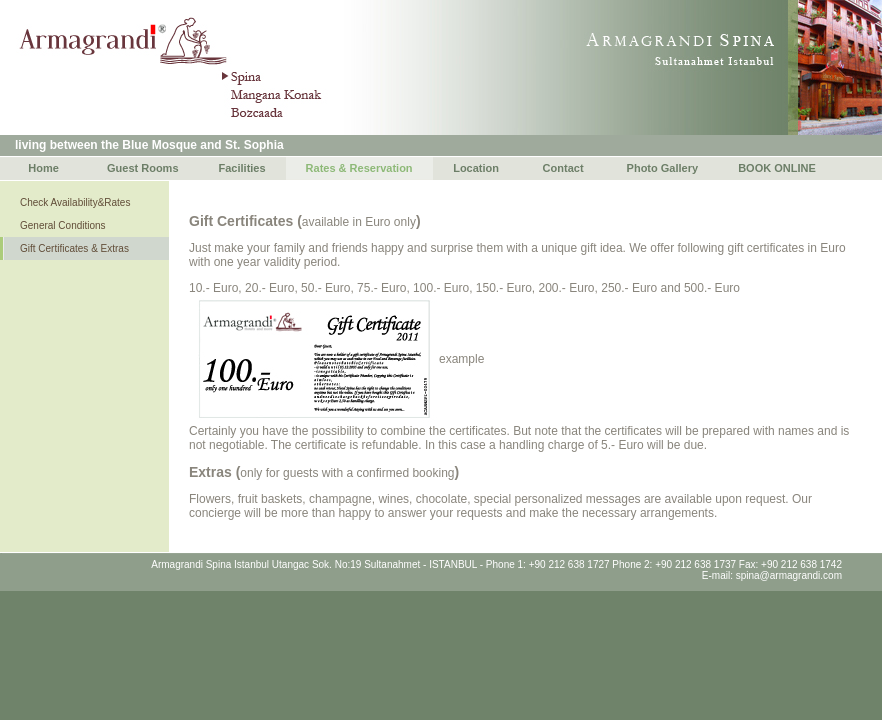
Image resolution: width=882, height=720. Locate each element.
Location (476, 168)
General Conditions (63, 225)
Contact (563, 168)
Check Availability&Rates (75, 202)
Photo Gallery (663, 168)
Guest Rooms (143, 168)
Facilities (242, 168)
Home (43, 168)
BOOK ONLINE (777, 168)
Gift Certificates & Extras (74, 248)
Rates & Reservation (359, 168)
